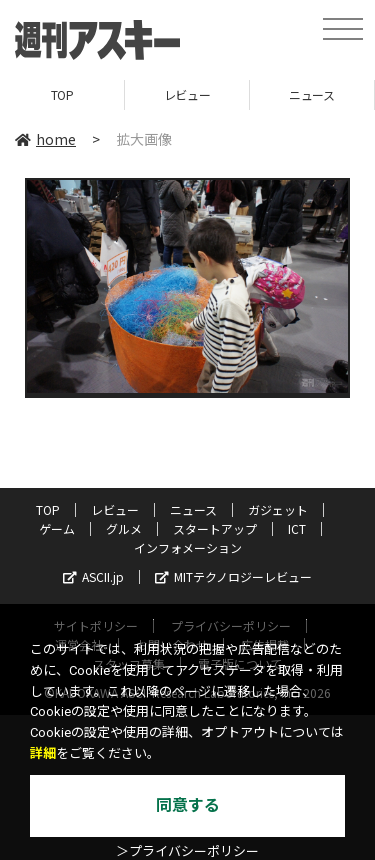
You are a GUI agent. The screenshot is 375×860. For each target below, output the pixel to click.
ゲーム (57, 528)
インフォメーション (188, 547)
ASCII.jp (93, 576)
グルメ (124, 528)
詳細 (43, 753)
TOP (62, 94)
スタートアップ (215, 528)
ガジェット (278, 509)
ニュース (311, 94)
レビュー (187, 94)
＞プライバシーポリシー (187, 851)
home (45, 139)
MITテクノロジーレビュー (233, 576)
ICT (297, 528)
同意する (188, 805)
